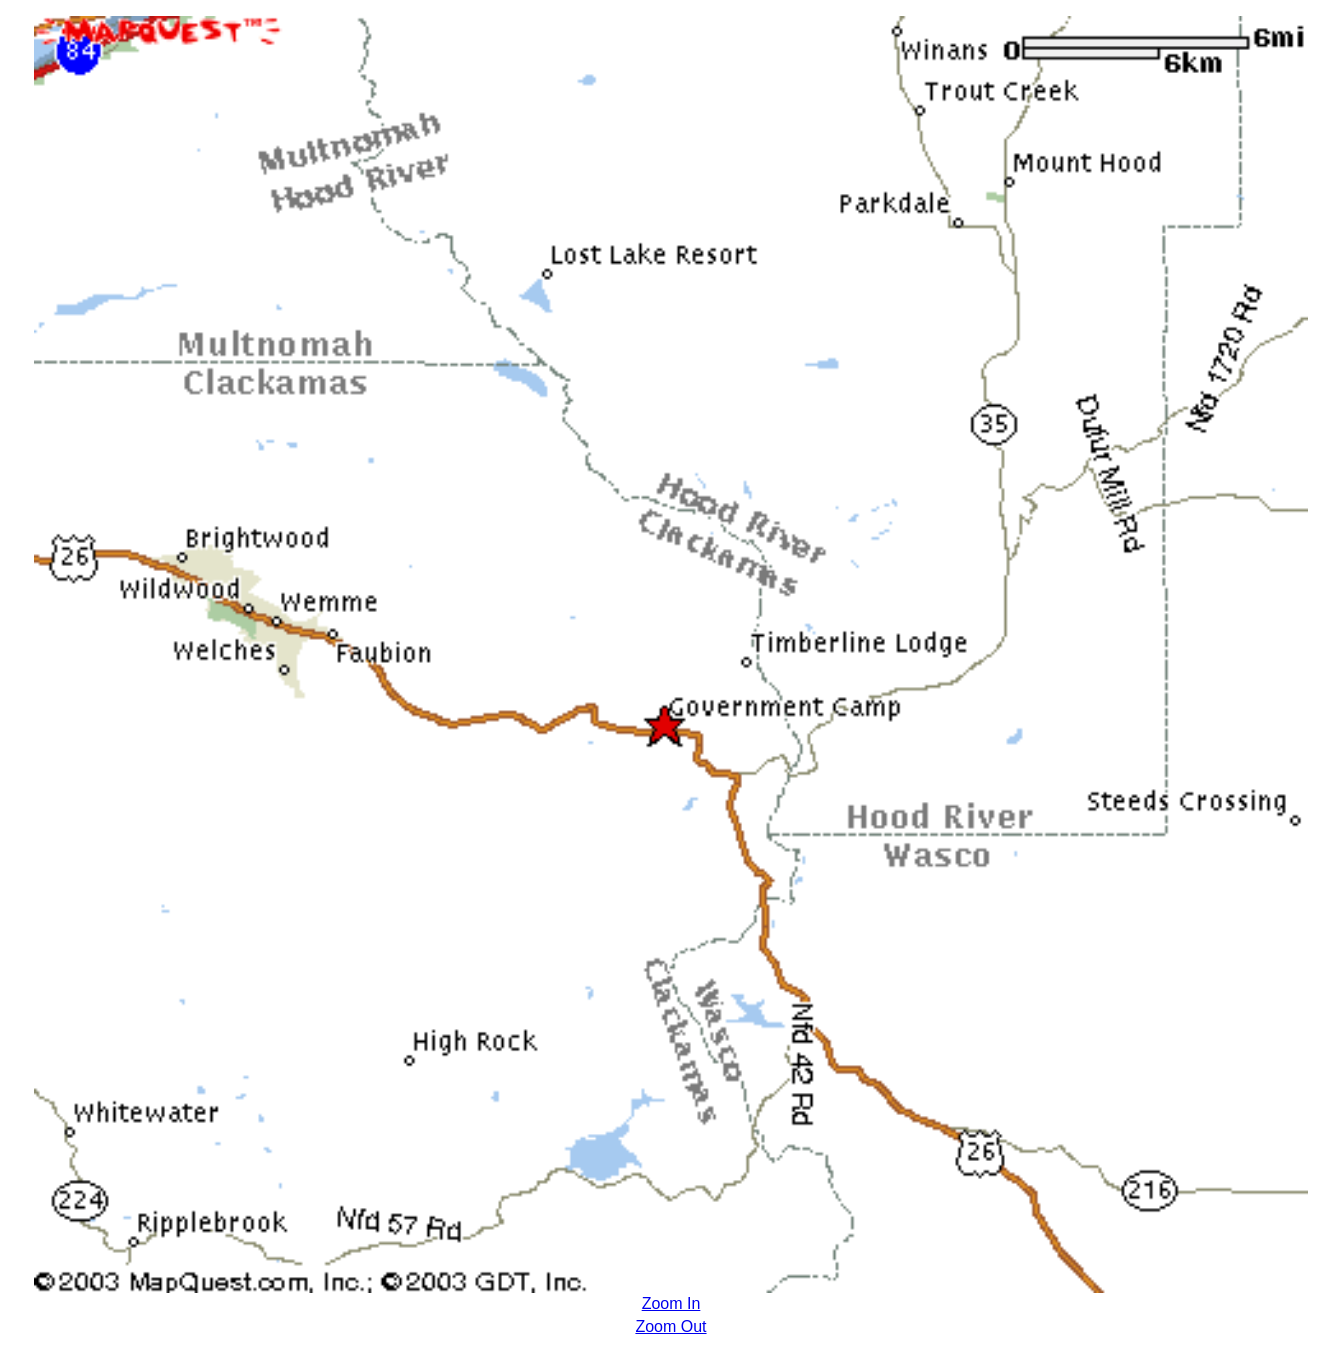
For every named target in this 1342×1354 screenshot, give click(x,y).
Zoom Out (670, 1326)
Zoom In (671, 1303)
